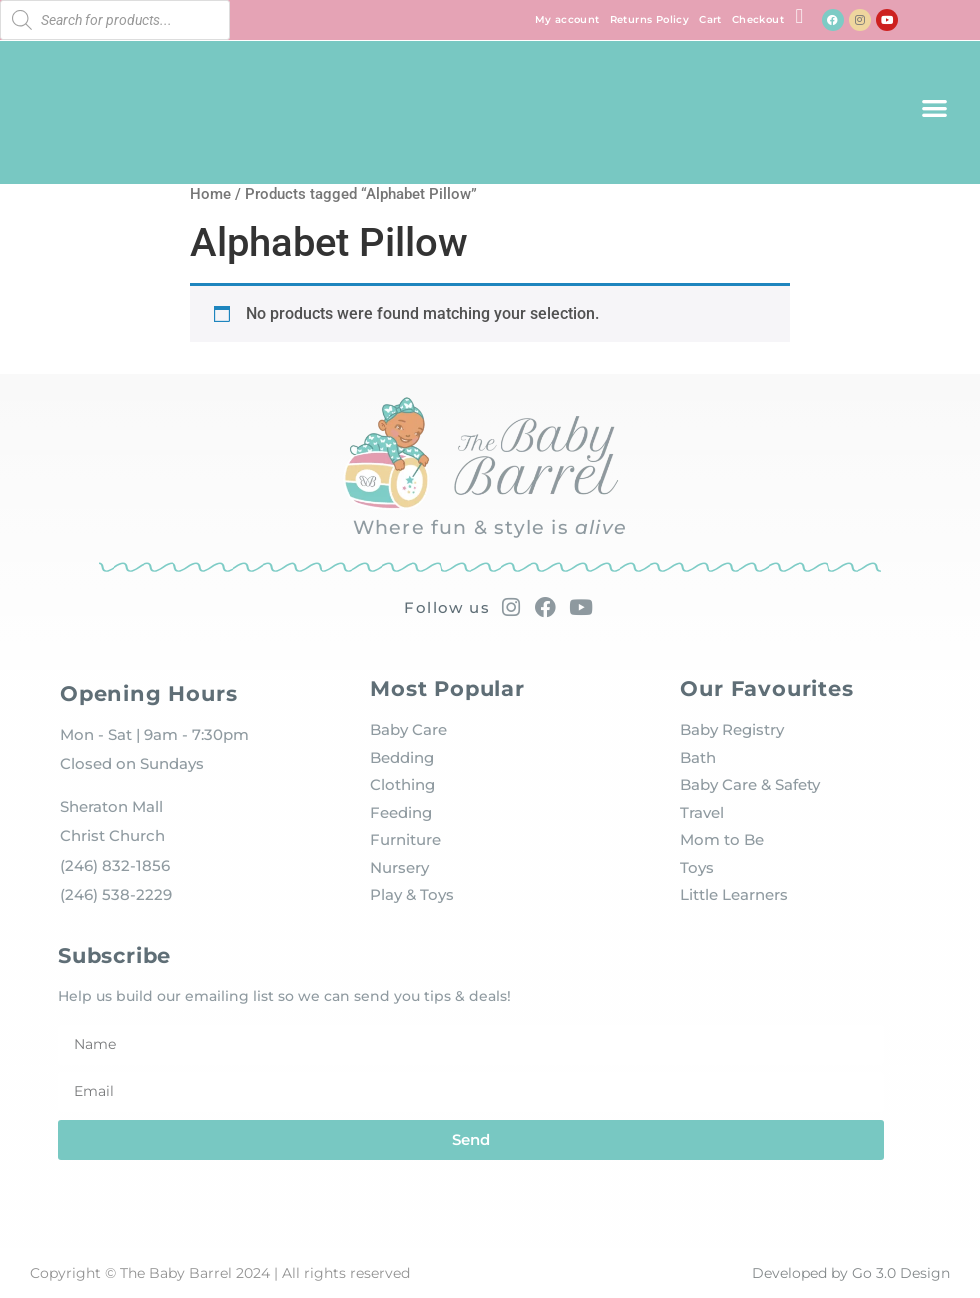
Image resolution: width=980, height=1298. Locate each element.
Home (210, 194)
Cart (710, 19)
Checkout (758, 19)
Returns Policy (650, 19)
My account (567, 19)
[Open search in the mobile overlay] (115, 20)
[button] (934, 107)
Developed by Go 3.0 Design (851, 1273)
